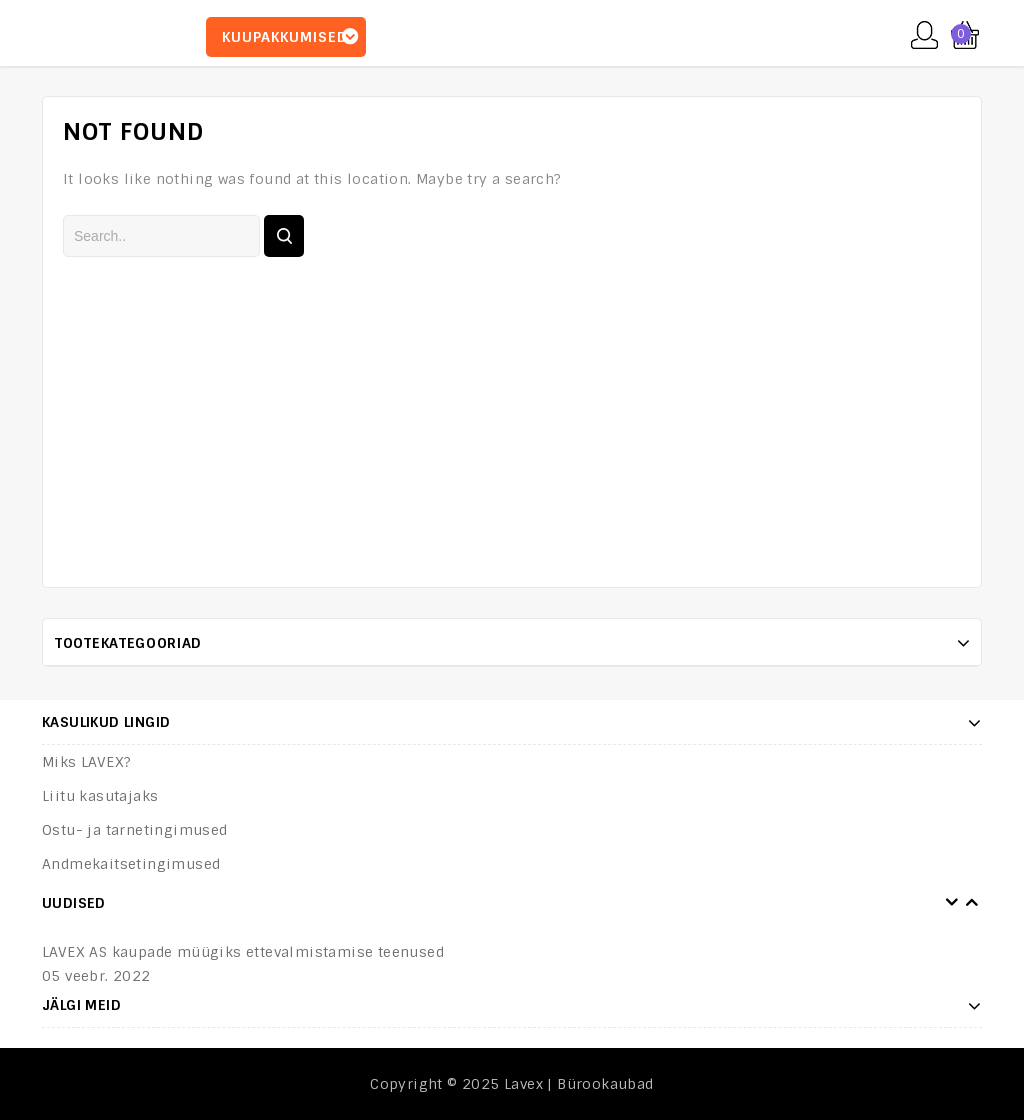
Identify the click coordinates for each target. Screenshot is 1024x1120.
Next (972, 903)
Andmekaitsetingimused (131, 864)
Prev (952, 903)
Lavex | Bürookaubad (579, 1084)
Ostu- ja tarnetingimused (135, 830)
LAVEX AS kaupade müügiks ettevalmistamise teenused (243, 952)
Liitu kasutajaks (100, 796)
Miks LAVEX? (86, 762)
